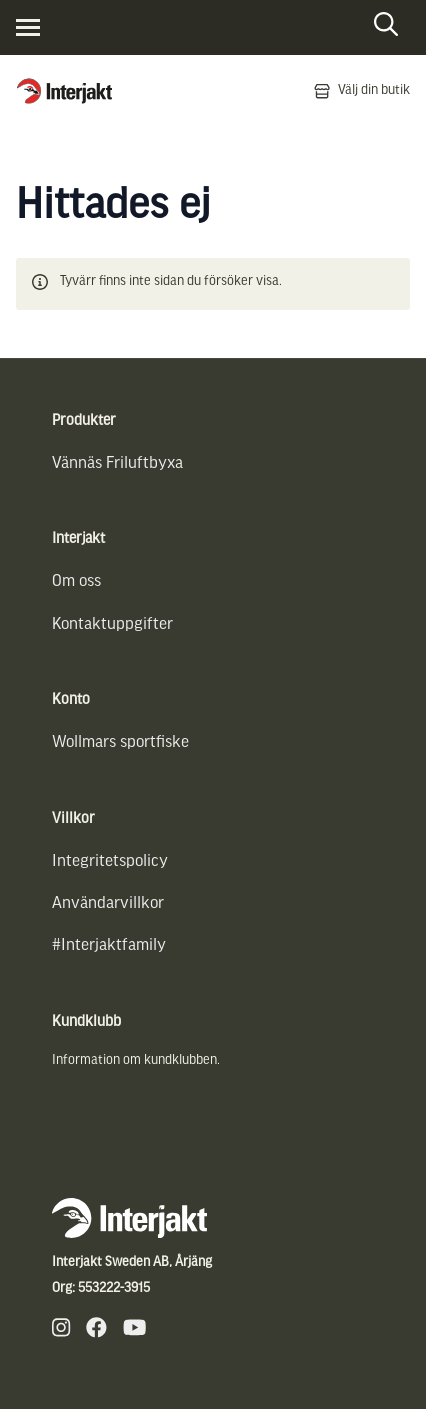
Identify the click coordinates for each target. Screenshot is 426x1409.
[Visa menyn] (28, 27)
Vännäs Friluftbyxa (117, 463)
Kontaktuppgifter (112, 624)
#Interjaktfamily (109, 945)
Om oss (76, 581)
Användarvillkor (108, 903)
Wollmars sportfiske (120, 742)
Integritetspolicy (110, 861)
